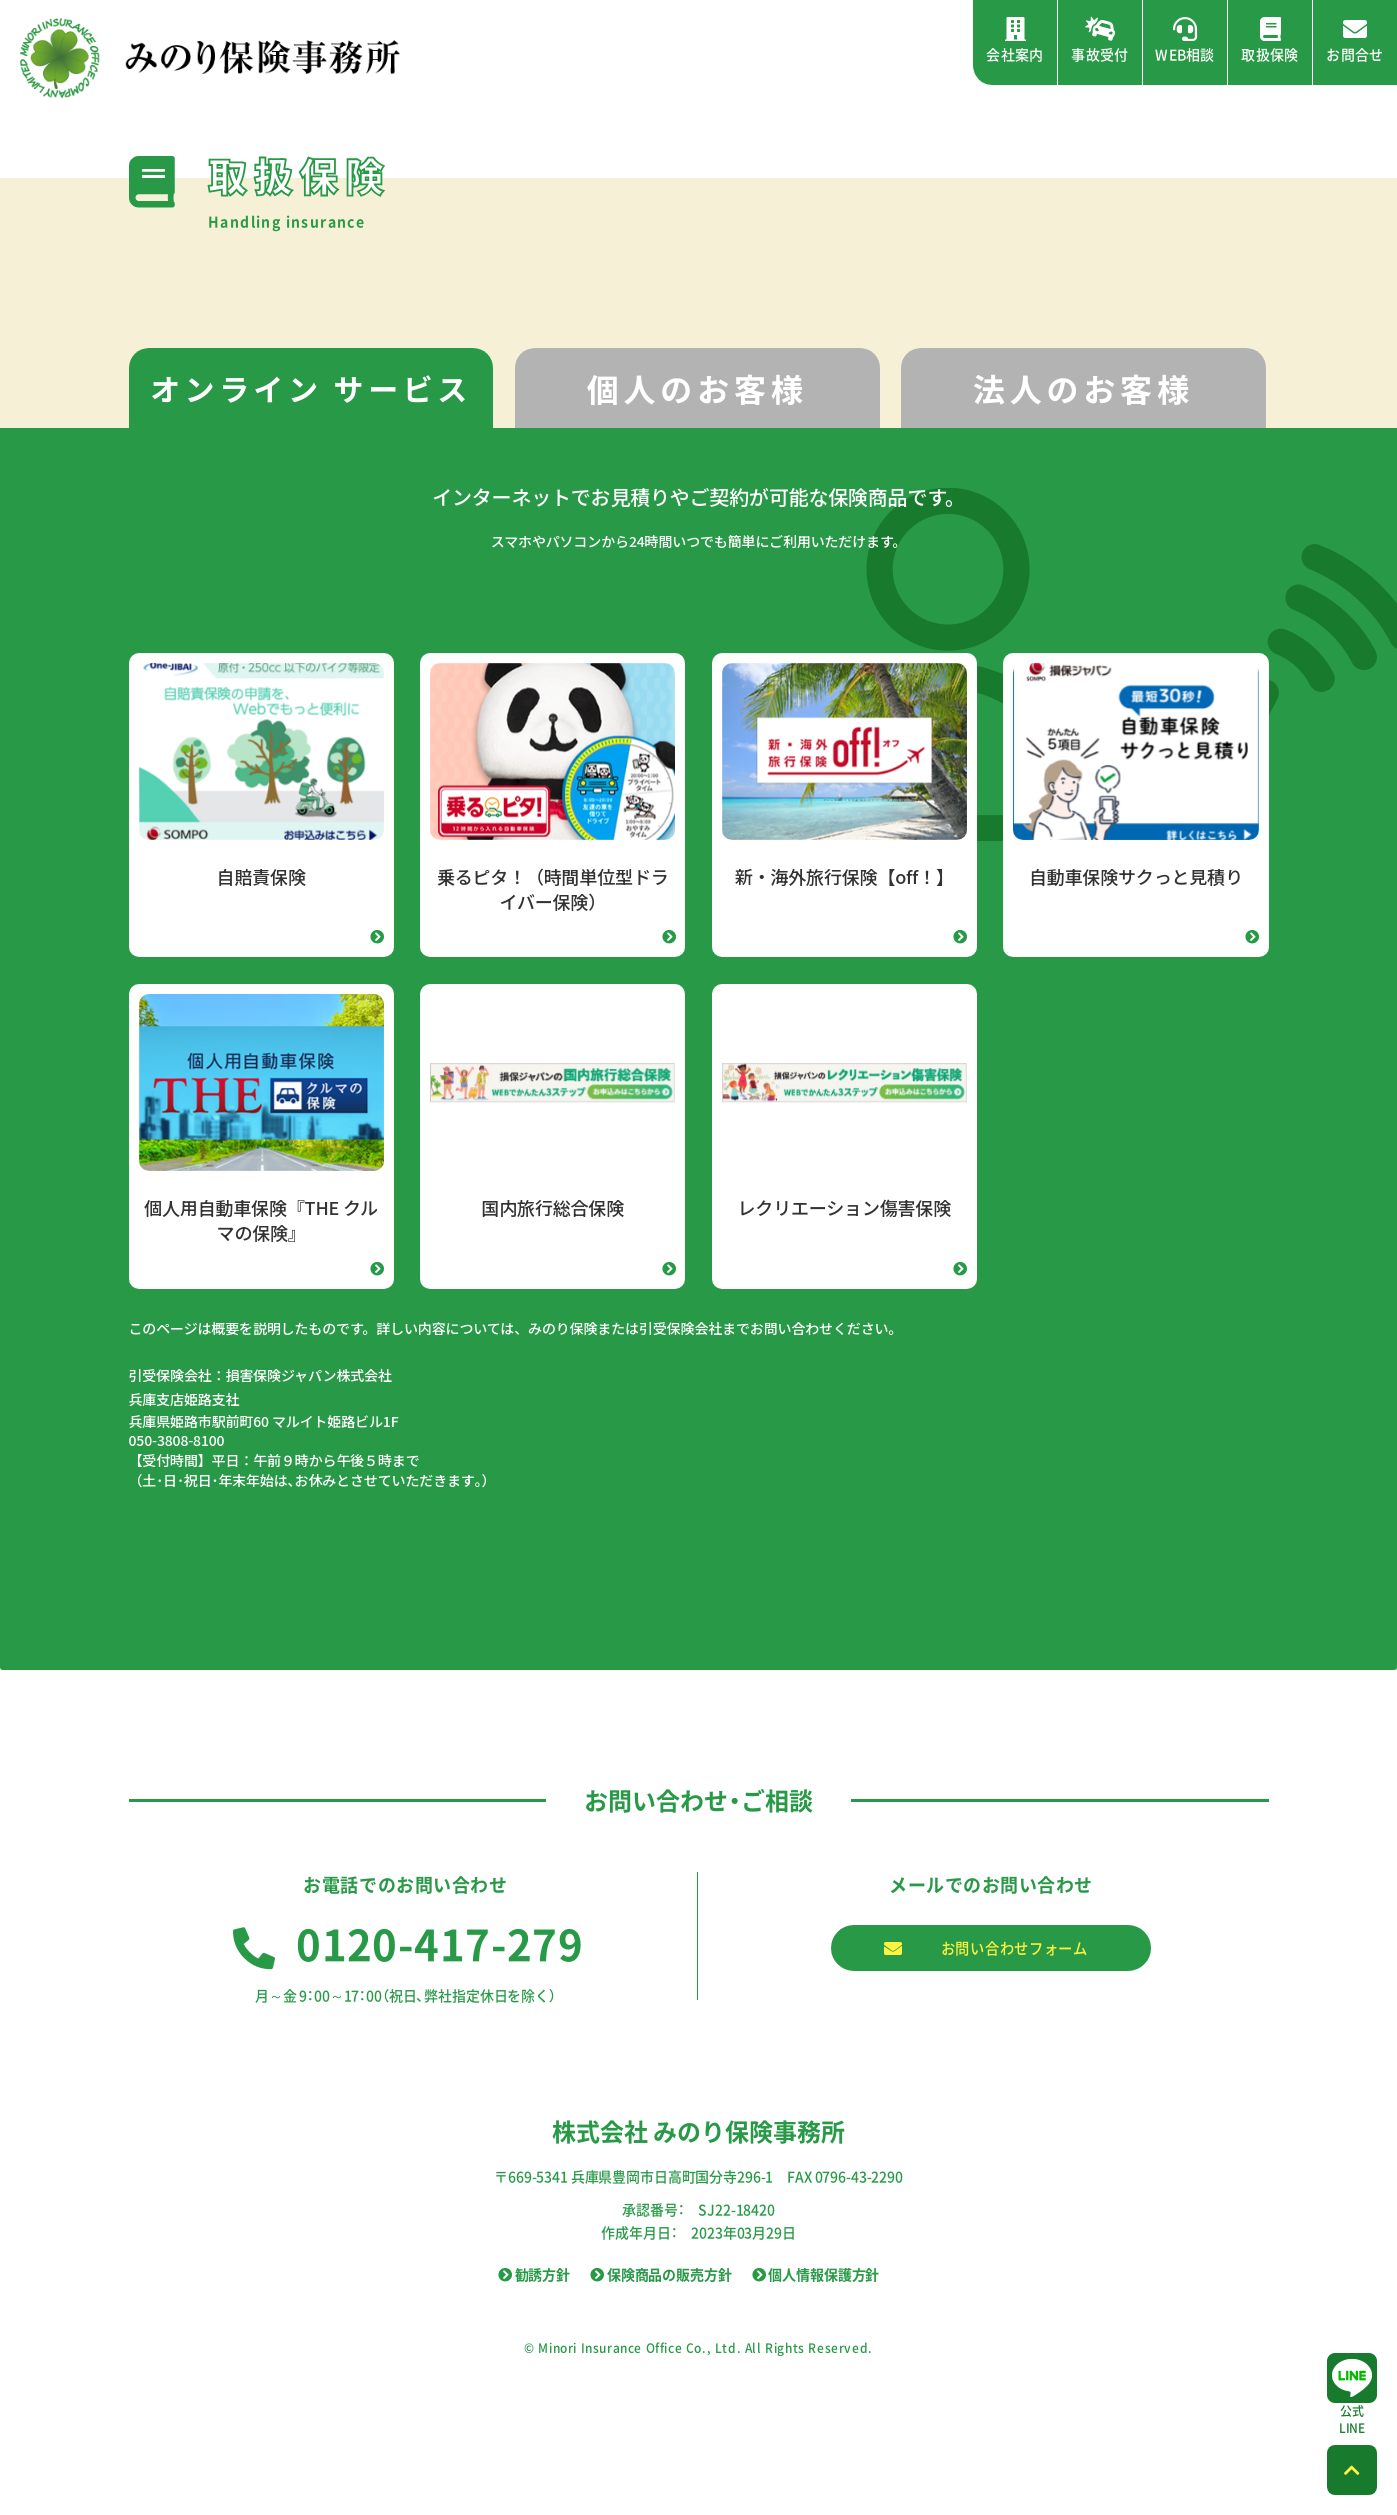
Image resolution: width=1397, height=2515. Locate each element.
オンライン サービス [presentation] (311, 388)
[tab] (311, 388)
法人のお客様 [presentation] (1083, 388)
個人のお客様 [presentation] (697, 388)
